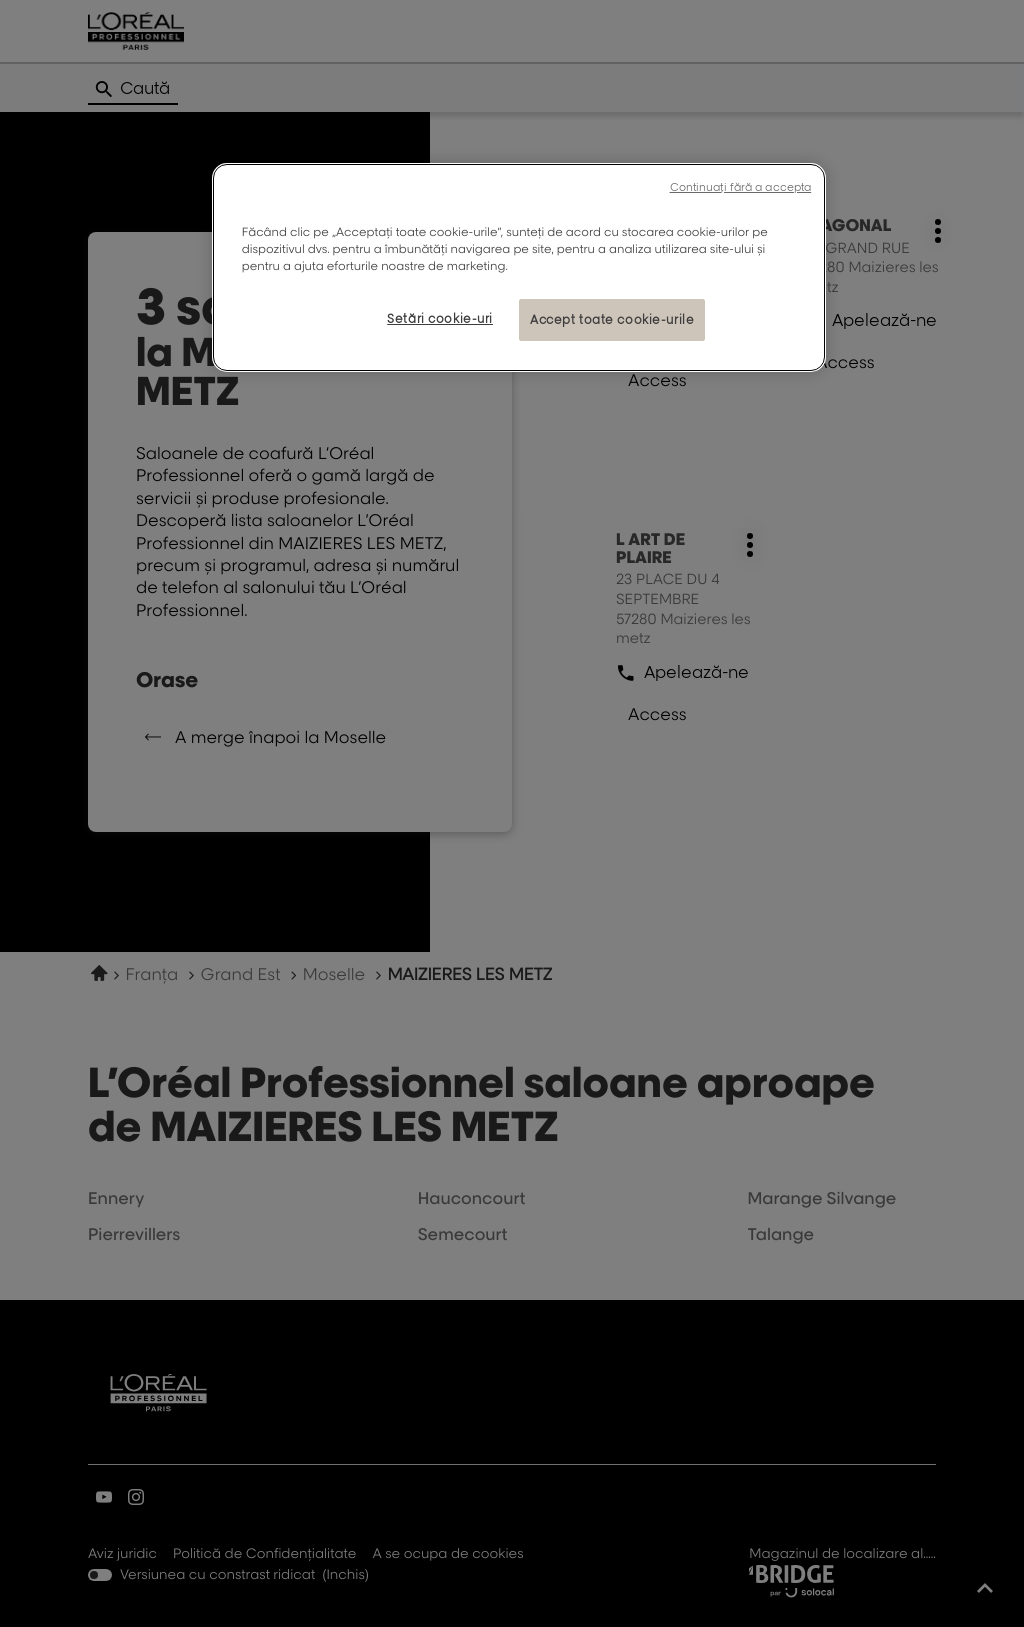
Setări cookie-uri (440, 318)
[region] (519, 267)
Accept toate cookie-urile (612, 319)
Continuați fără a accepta (741, 187)
